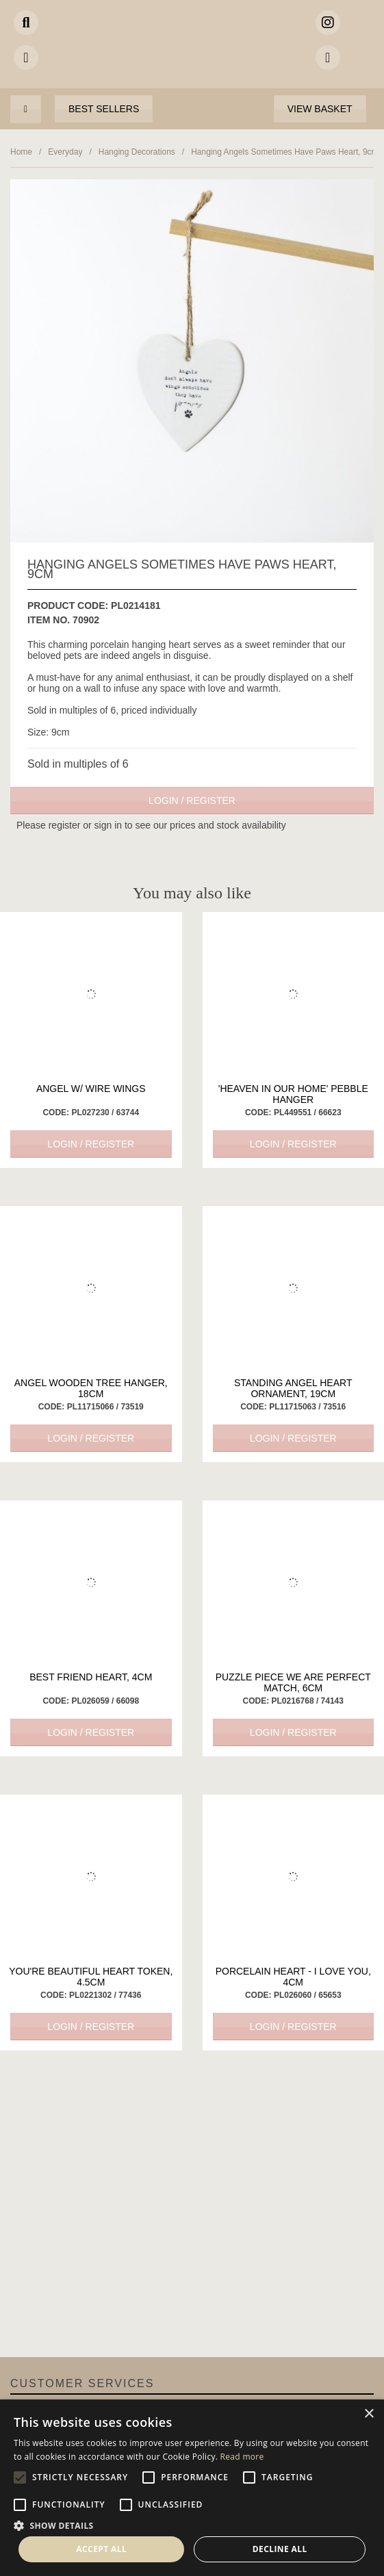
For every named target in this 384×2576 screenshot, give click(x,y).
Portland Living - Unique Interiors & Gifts (192, 51)
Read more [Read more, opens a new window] (242, 2456)
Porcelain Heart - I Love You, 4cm (293, 1977)
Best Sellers (103, 108)
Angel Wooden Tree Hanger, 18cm (91, 1388)
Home (21, 152)
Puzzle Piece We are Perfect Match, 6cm (293, 1682)
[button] (192, 2525)
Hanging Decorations (137, 152)
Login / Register (192, 800)
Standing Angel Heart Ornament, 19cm (293, 1388)
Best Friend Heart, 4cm (90, 1676)
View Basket (320, 108)
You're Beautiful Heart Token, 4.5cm (90, 1977)
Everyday (65, 152)
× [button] (368, 2414)
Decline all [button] (280, 2549)
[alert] (192, 2487)
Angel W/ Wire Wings (91, 1088)
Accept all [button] (101, 2549)
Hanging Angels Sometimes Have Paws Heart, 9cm (284, 152)
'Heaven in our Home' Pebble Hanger (293, 1094)
